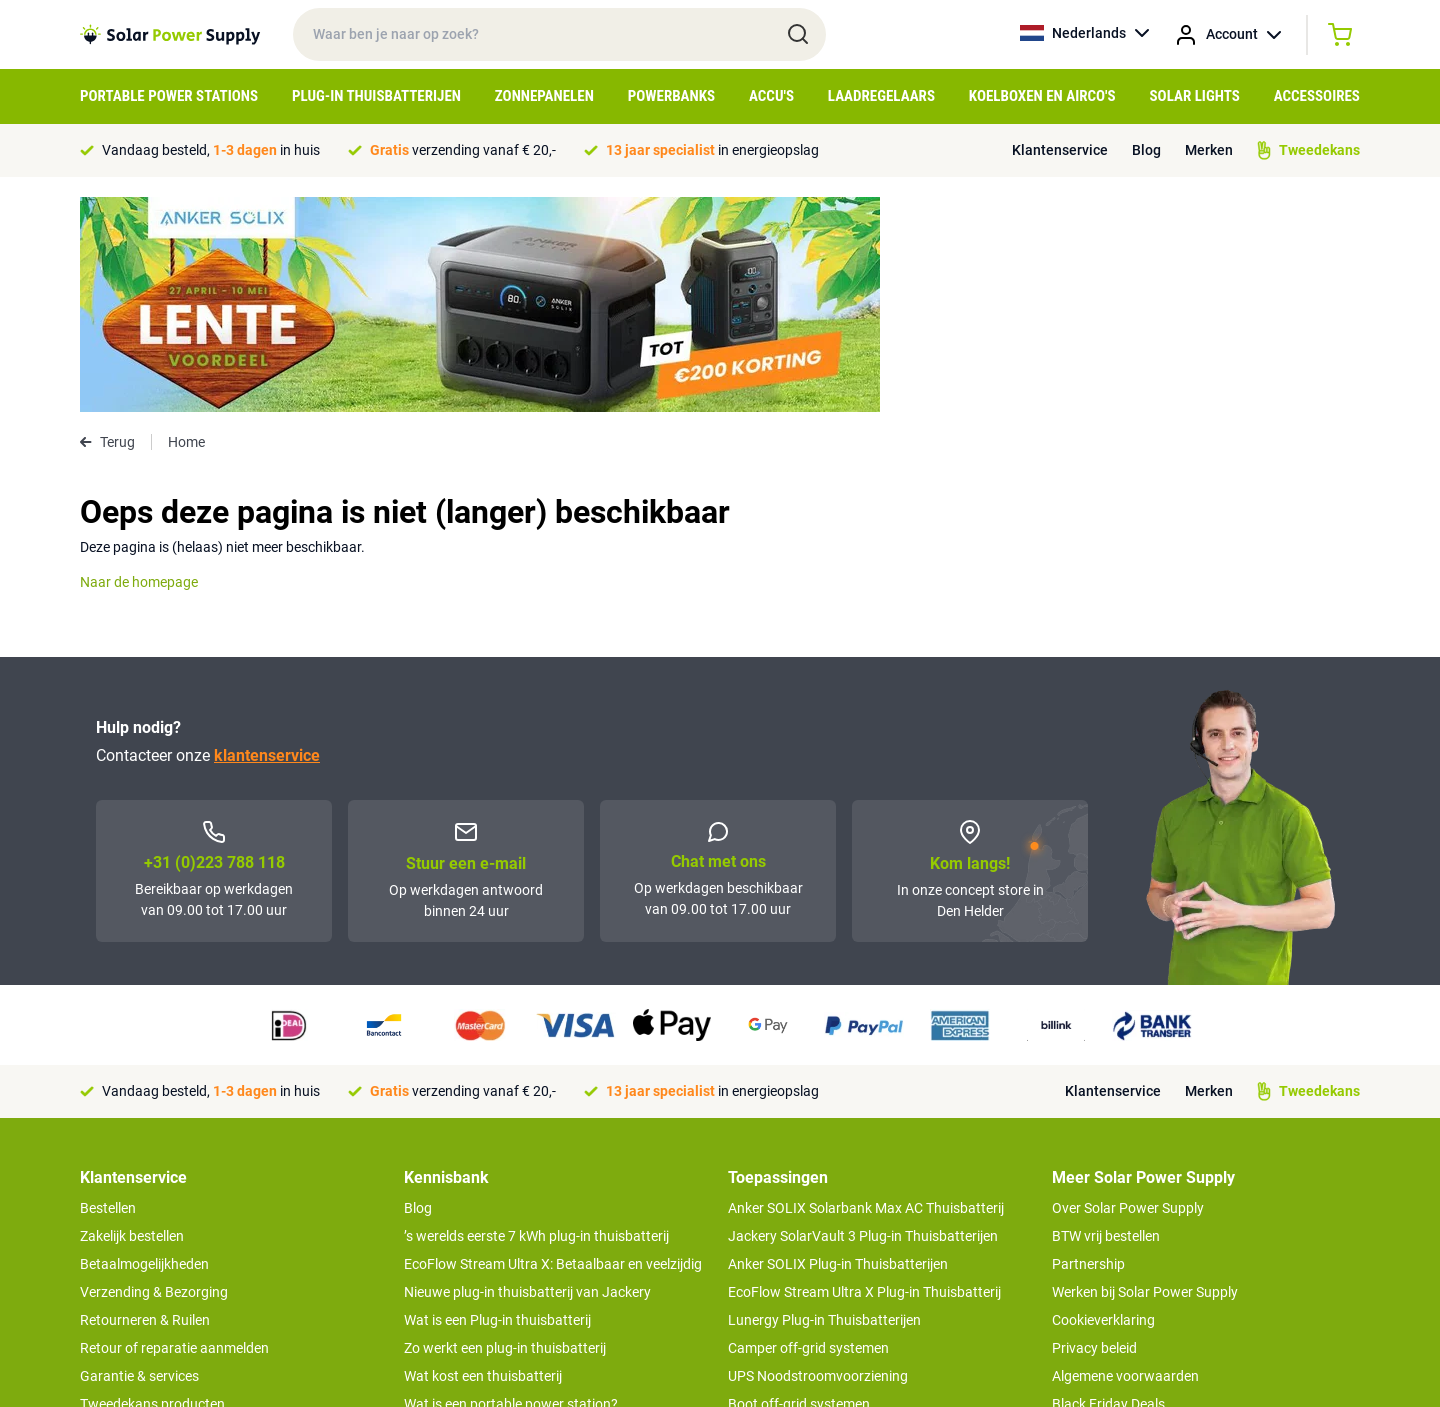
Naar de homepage (139, 367)
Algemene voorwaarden (1125, 1161)
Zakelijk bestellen (132, 1021)
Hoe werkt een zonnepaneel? (492, 1245)
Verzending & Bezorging (154, 1077)
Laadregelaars (881, 96)
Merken (1209, 150)
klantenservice (267, 540)
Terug (107, 227)
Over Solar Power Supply (1128, 993)
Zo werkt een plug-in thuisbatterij (505, 1133)
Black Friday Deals (1108, 1189)
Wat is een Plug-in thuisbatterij (497, 1105)
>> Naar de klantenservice (159, 1257)
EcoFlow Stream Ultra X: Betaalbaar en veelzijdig (553, 1049)
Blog (1146, 150)
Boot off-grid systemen (799, 1189)
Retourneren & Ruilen (145, 1105)
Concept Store (124, 1217)
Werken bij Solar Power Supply (1145, 1077)
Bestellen (108, 993)
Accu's (771, 96)
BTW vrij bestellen (1106, 1021)
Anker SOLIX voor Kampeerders (825, 1217)
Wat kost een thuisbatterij (483, 1161)
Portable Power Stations (169, 96)
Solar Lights (1195, 96)
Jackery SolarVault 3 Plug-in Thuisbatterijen (863, 1021)
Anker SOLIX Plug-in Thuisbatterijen (838, 1049)
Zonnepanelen (544, 96)
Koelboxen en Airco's (1042, 96)
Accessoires (1317, 96)
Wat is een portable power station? (511, 1189)
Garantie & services (139, 1161)
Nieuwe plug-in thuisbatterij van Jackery (527, 1077)
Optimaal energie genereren (489, 1273)
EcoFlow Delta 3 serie (793, 1245)
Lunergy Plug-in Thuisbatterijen (824, 1105)
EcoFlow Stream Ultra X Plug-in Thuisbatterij (864, 1077)
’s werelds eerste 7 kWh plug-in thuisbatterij (536, 1021)
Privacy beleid (1094, 1133)
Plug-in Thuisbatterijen (376, 96)
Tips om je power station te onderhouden (530, 1217)
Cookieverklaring (1103, 1105)
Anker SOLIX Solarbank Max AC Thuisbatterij (866, 993)
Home (186, 227)
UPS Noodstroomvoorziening (818, 1161)
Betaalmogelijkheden (144, 1049)
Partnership (1088, 1049)
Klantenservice (1060, 150)
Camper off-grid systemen (808, 1133)
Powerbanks (671, 96)
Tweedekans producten (152, 1189)
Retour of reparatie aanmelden (174, 1133)
